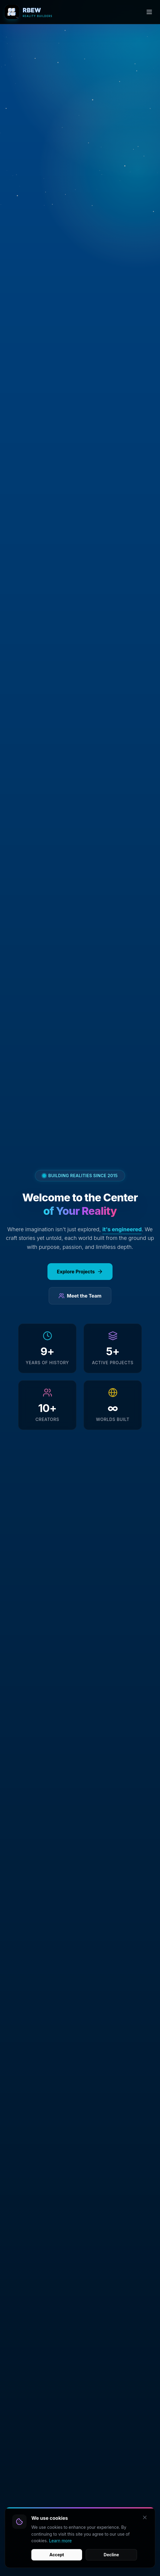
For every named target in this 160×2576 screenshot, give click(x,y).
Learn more (60, 2556)
